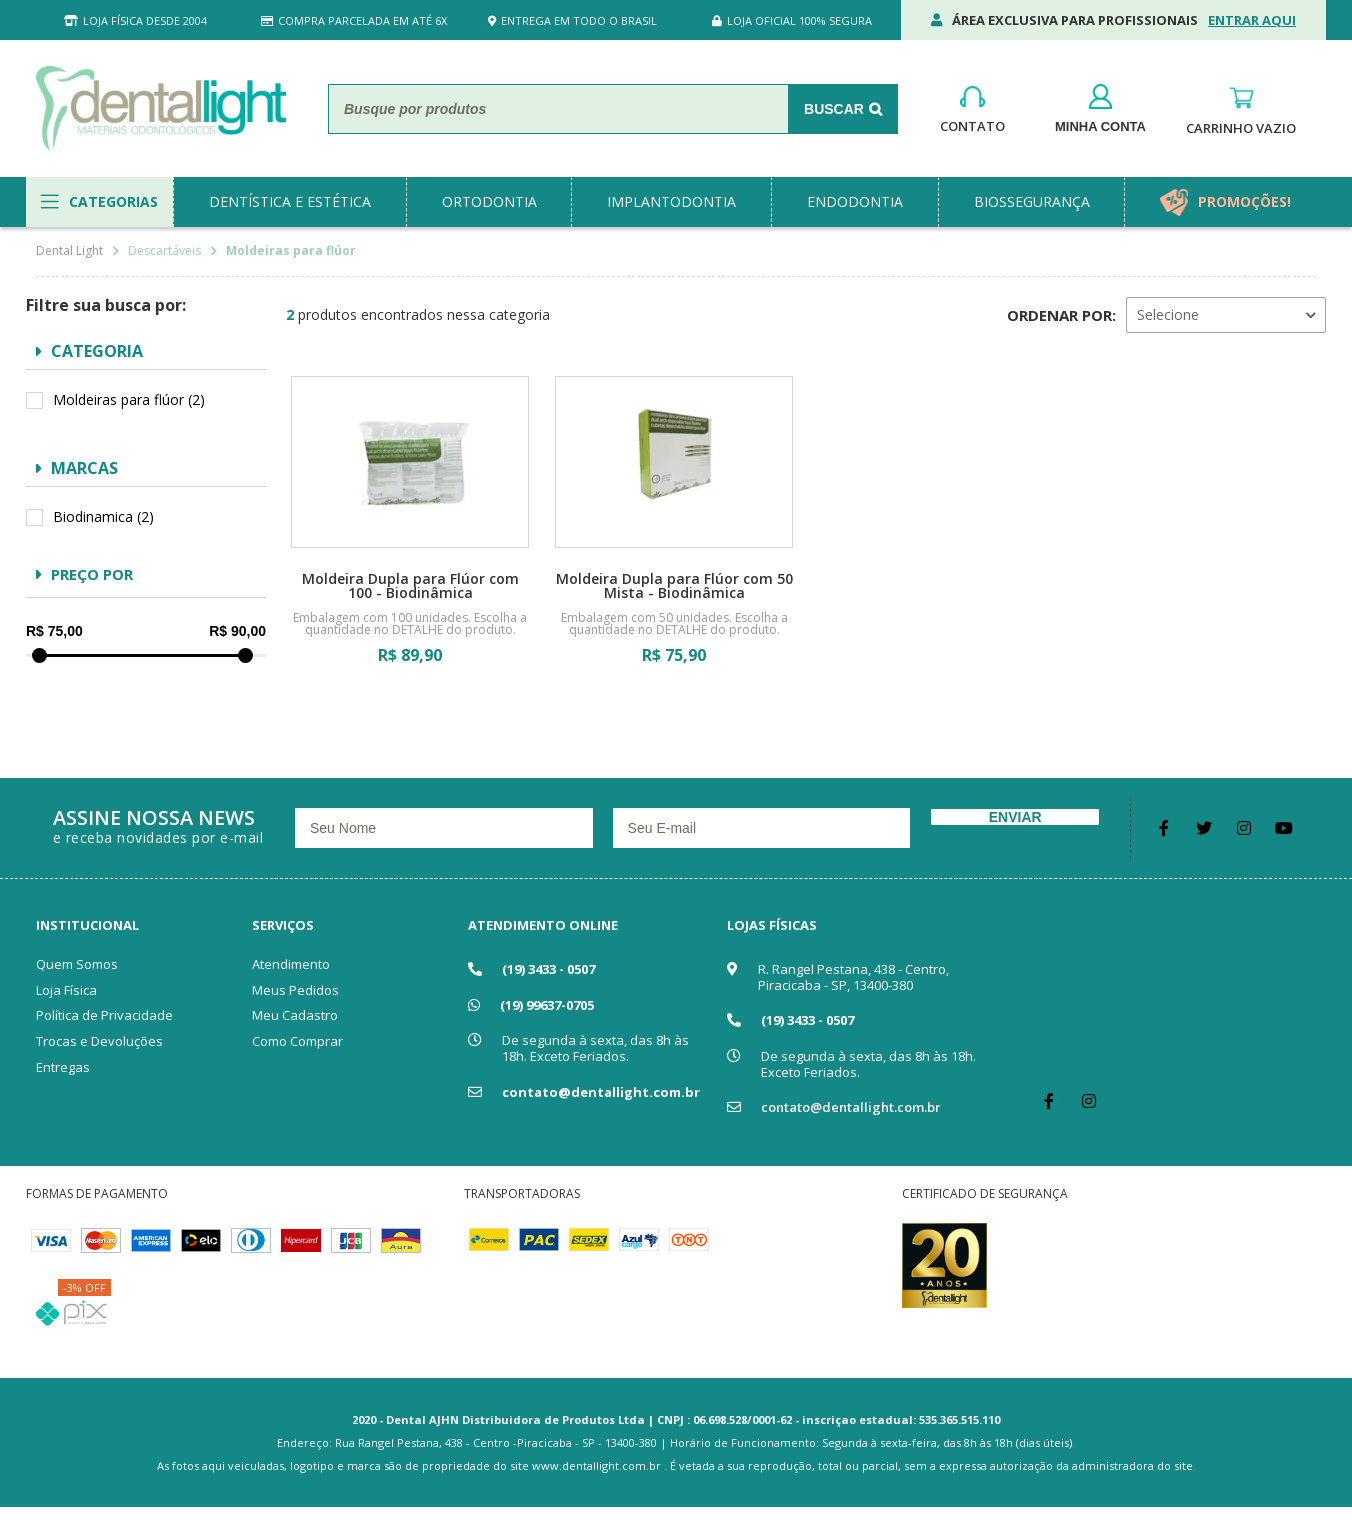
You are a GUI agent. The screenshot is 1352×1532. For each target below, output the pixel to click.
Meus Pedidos (295, 990)
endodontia (855, 201)
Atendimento (291, 964)
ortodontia (489, 201)
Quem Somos (77, 964)
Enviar (1015, 817)
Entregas (63, 1067)
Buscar (834, 109)
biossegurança (1032, 201)
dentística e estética (290, 201)
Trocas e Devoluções (99, 1041)
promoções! (1244, 201)
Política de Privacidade (104, 1015)
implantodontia (671, 201)
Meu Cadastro (295, 1015)
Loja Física (66, 990)
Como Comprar (297, 1041)
